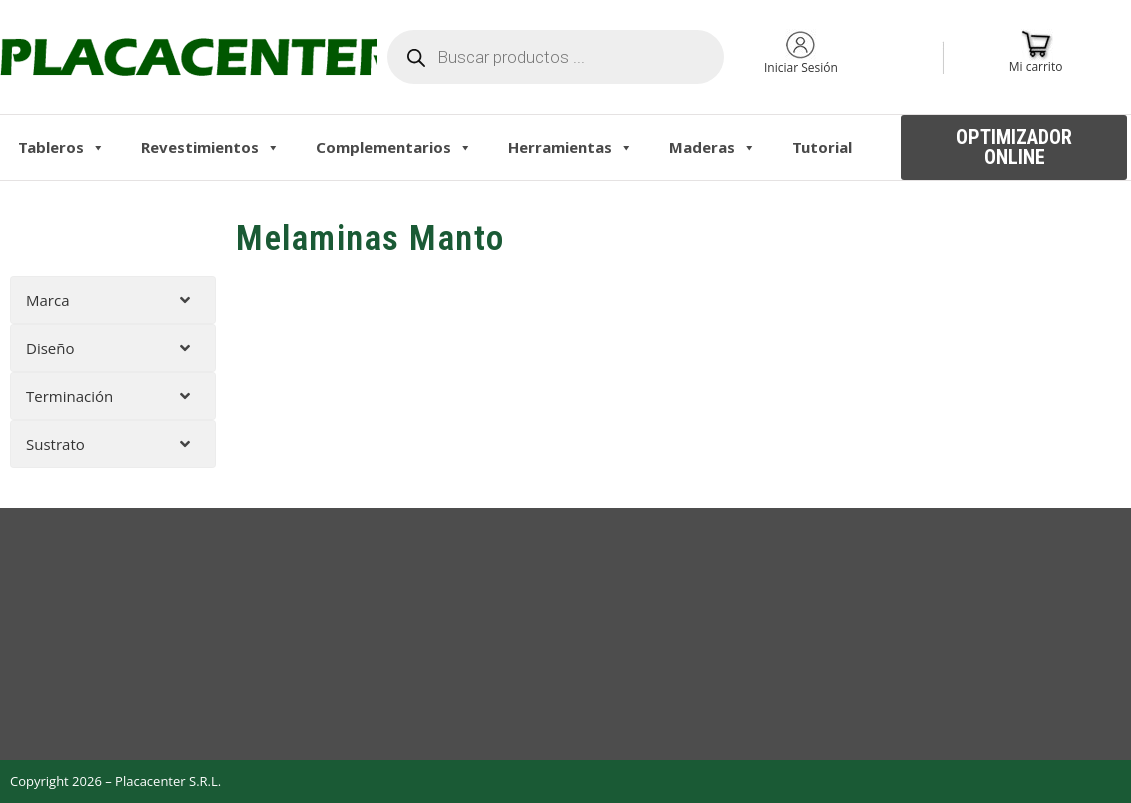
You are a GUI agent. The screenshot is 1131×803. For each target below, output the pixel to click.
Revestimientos (210, 147)
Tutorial (822, 147)
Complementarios (394, 147)
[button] (1014, 147)
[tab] (113, 300)
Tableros (61, 147)
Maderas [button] (712, 147)
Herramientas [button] (570, 147)
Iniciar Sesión (801, 67)
